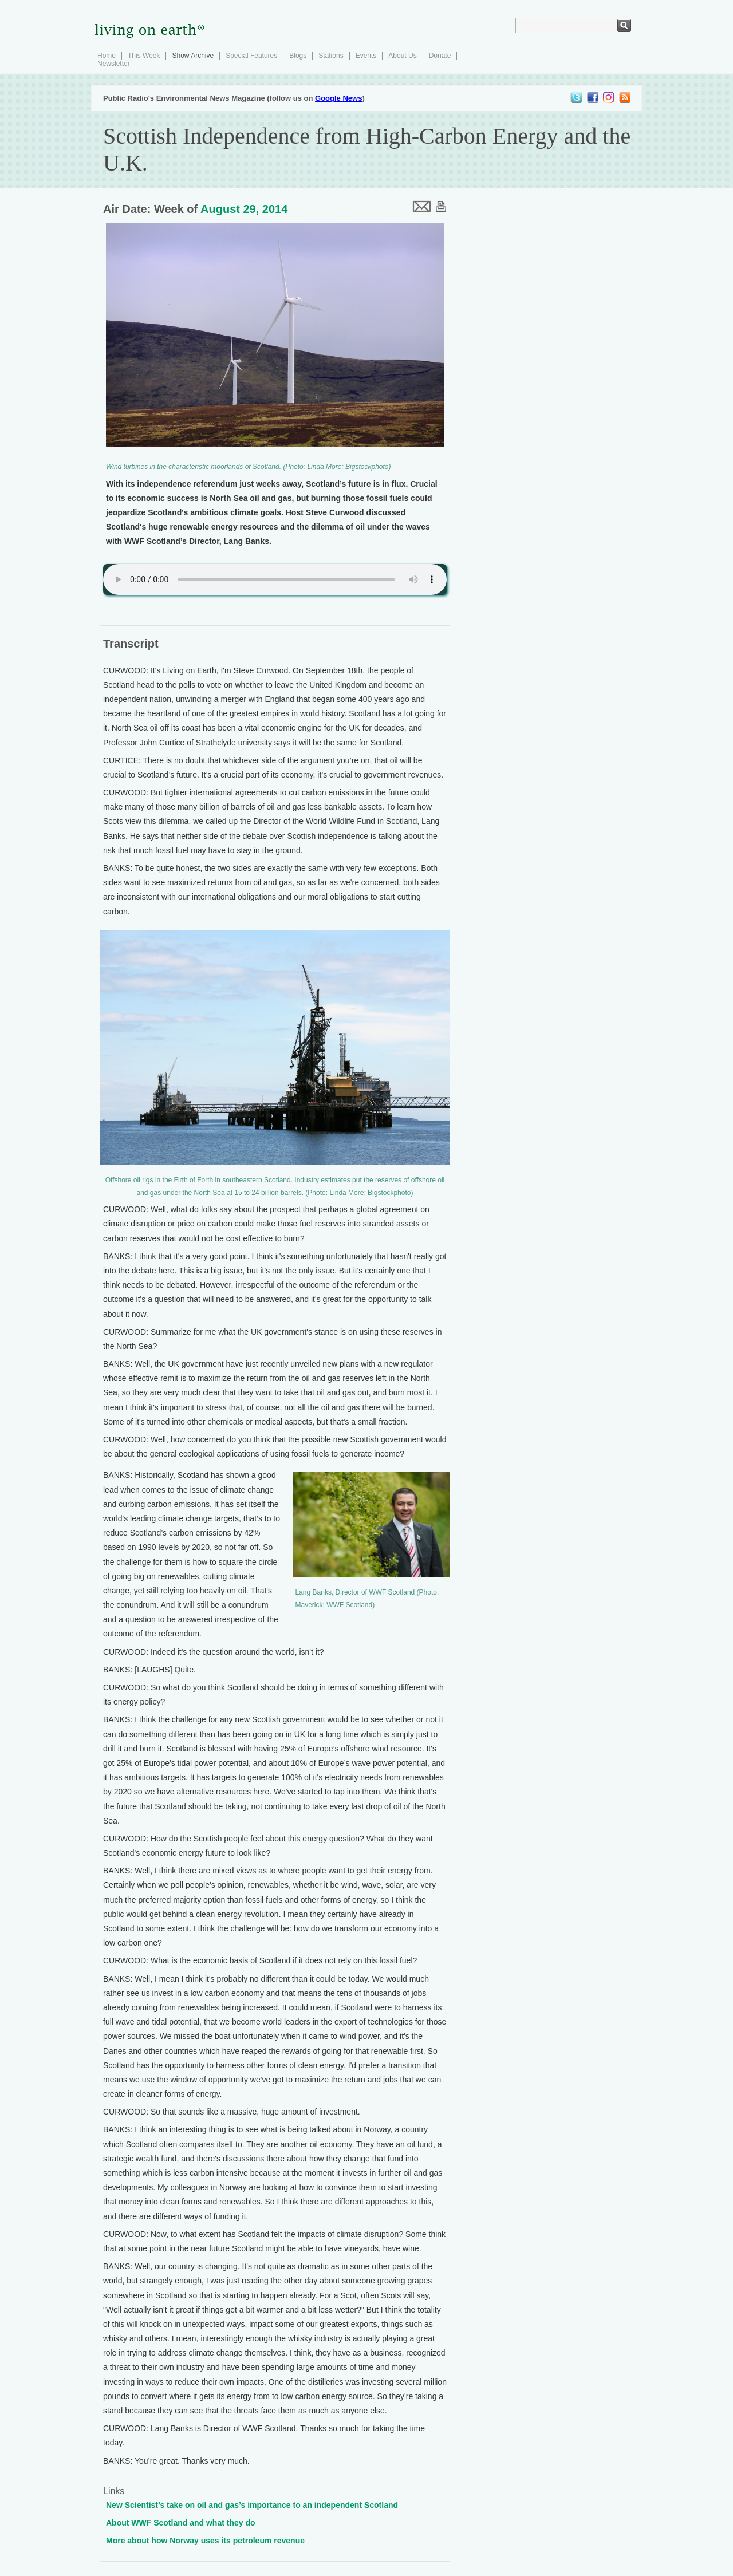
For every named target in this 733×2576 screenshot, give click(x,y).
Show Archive (193, 56)
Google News (338, 98)
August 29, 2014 (243, 209)
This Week (144, 56)
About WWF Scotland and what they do (180, 2522)
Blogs (297, 56)
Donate (440, 56)
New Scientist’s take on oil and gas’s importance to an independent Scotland (252, 2505)
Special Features (251, 56)
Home (106, 56)
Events (366, 56)
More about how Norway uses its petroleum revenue (205, 2540)
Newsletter (113, 64)
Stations (330, 56)
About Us (402, 56)
